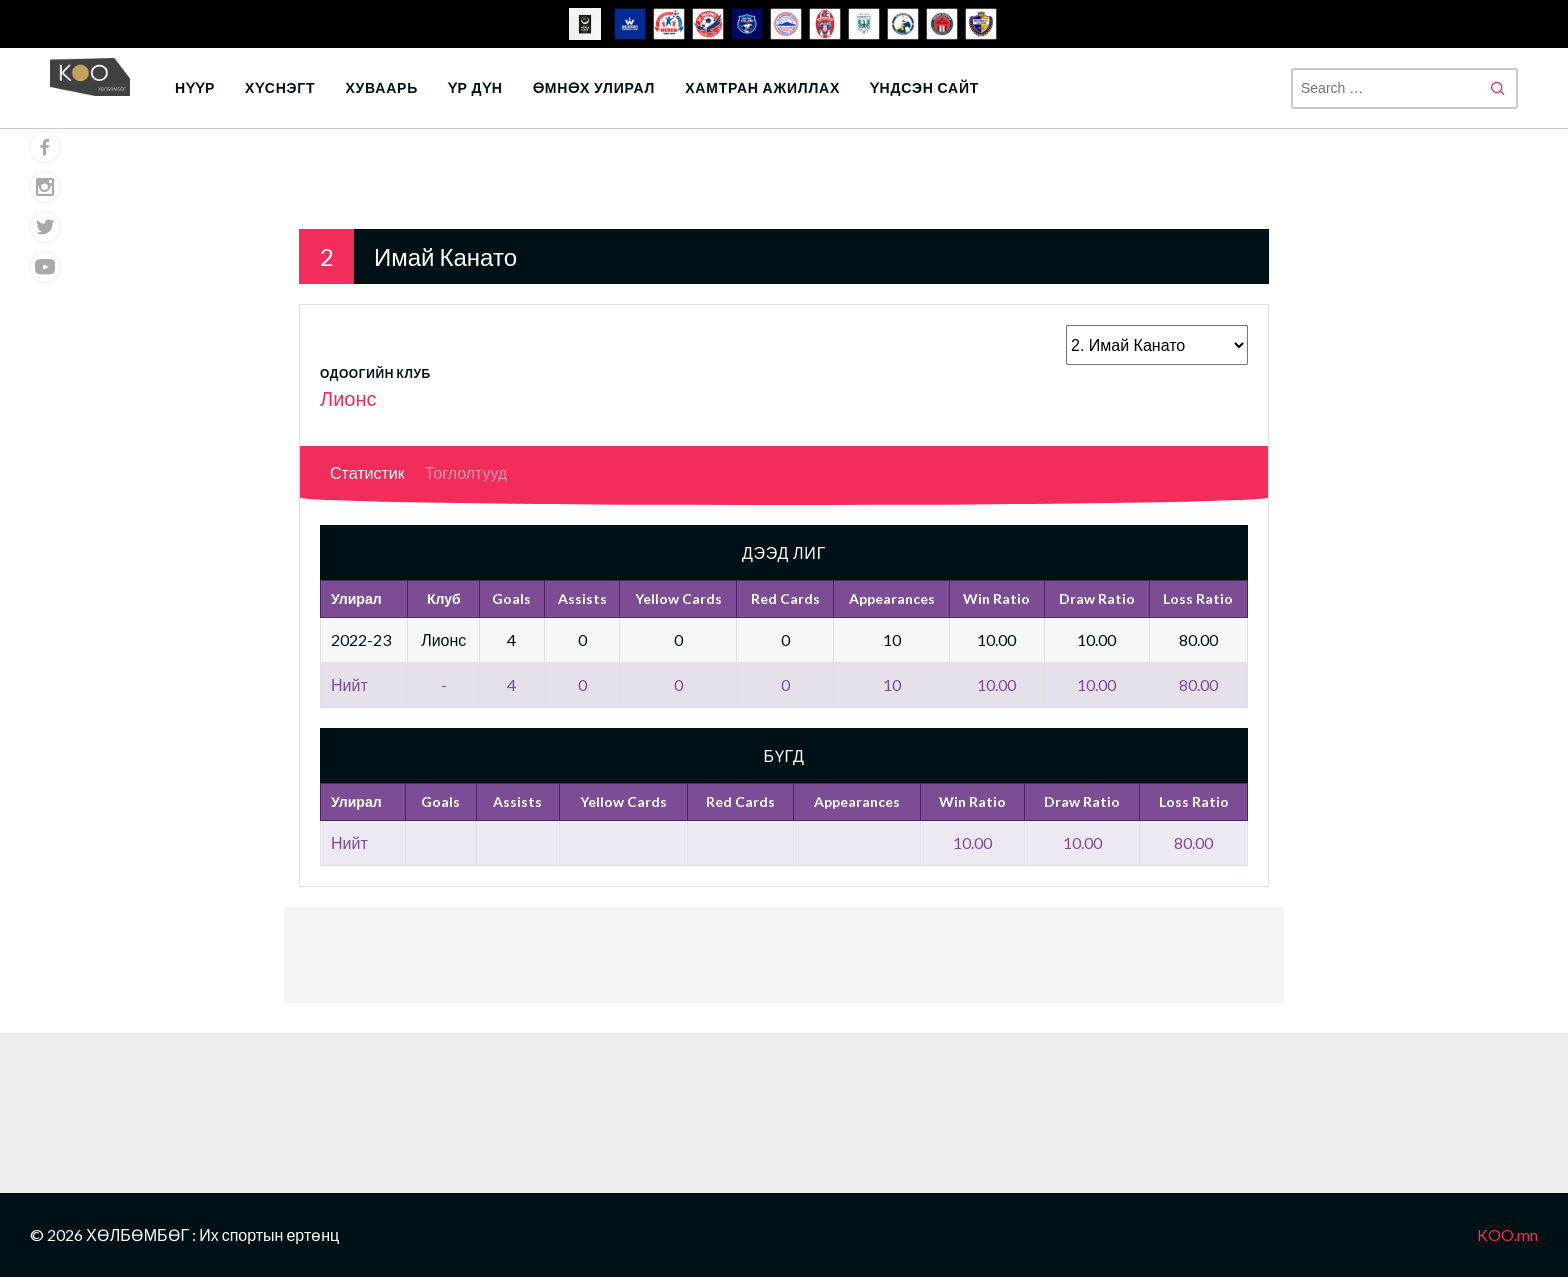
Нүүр (195, 87)
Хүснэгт (280, 87)
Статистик (367, 472)
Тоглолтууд (466, 472)
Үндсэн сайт (924, 87)
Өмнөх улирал (594, 87)
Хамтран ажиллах (762, 87)
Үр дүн (475, 87)
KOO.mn (1507, 1234)
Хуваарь (381, 87)
